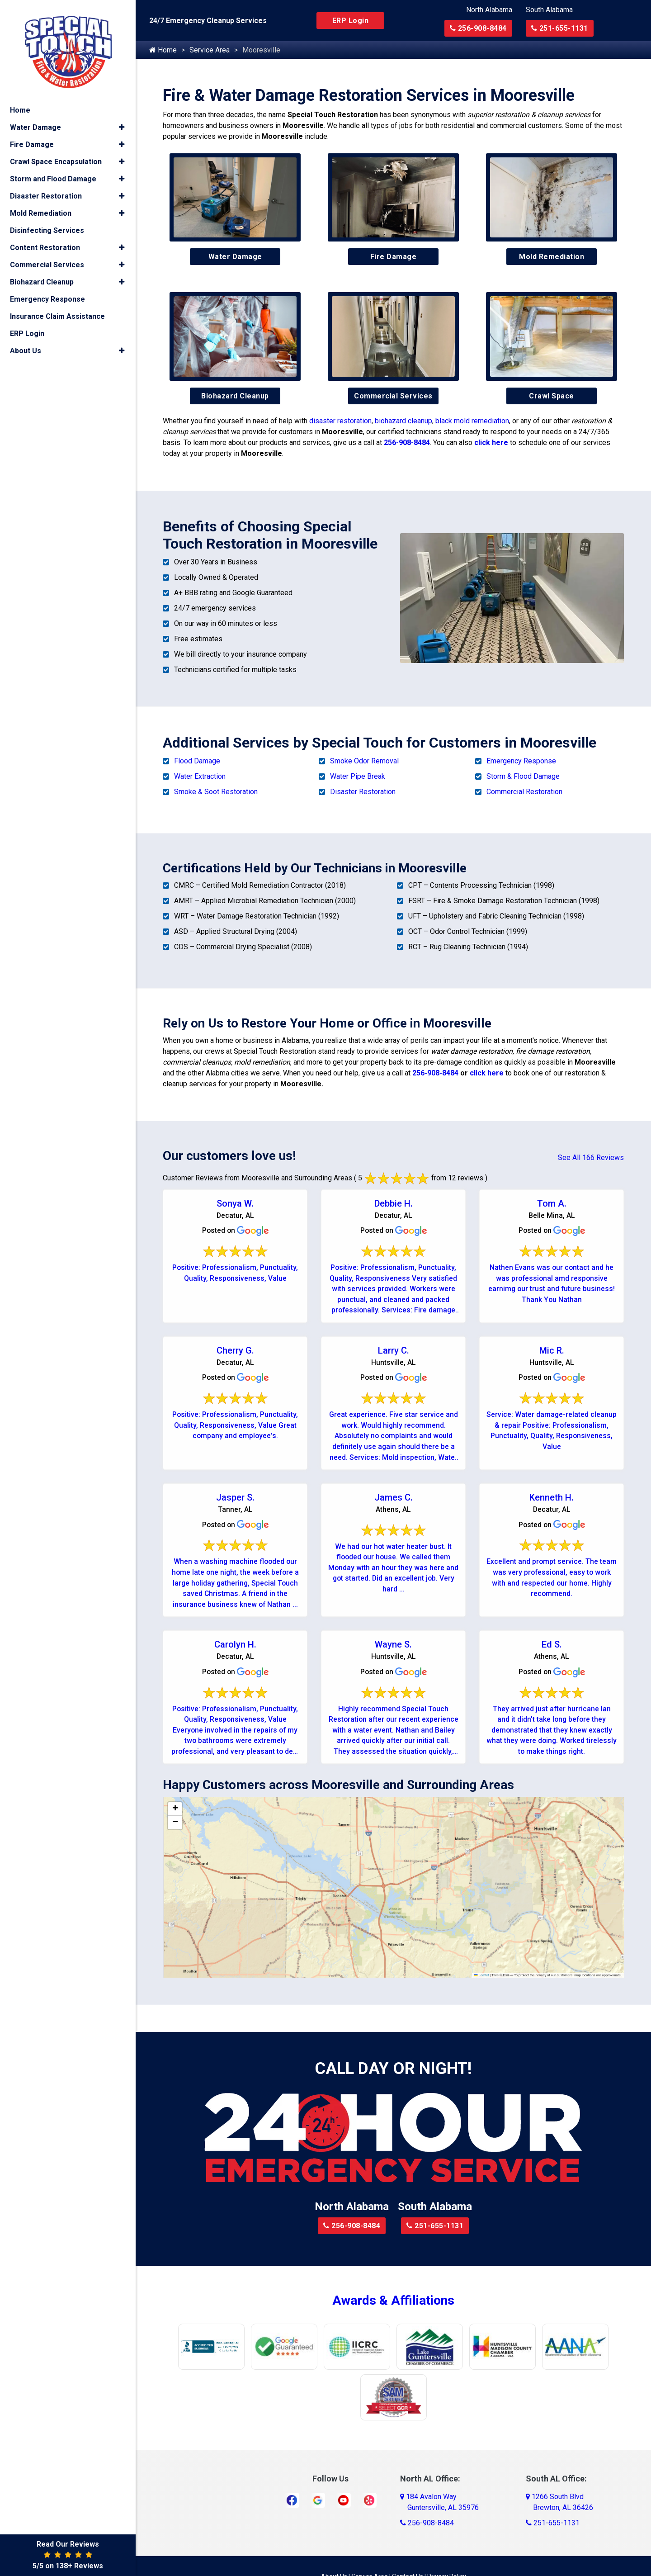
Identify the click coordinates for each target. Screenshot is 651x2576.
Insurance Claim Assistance (57, 312)
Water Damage (235, 256)
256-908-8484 (478, 28)
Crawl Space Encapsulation (56, 157)
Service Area (209, 50)
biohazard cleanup (403, 421)
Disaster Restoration (363, 791)
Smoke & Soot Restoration (216, 791)
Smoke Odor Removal (364, 761)
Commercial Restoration (524, 791)
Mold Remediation (551, 256)
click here (491, 442)
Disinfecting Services (47, 226)
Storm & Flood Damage (523, 776)
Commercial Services (393, 396)
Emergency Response (521, 761)
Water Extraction (200, 776)
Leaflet (481, 1980)
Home (163, 50)
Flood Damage (197, 761)
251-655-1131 (559, 28)
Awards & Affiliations (393, 2305)
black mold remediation (472, 421)
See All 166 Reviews (591, 1157)
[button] (175, 1814)
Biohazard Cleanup (235, 396)
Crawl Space (551, 396)
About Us (25, 346)
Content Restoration (45, 243)
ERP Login (350, 20)
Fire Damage (393, 256)
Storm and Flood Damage (53, 174)
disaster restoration (340, 421)
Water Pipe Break (357, 776)
